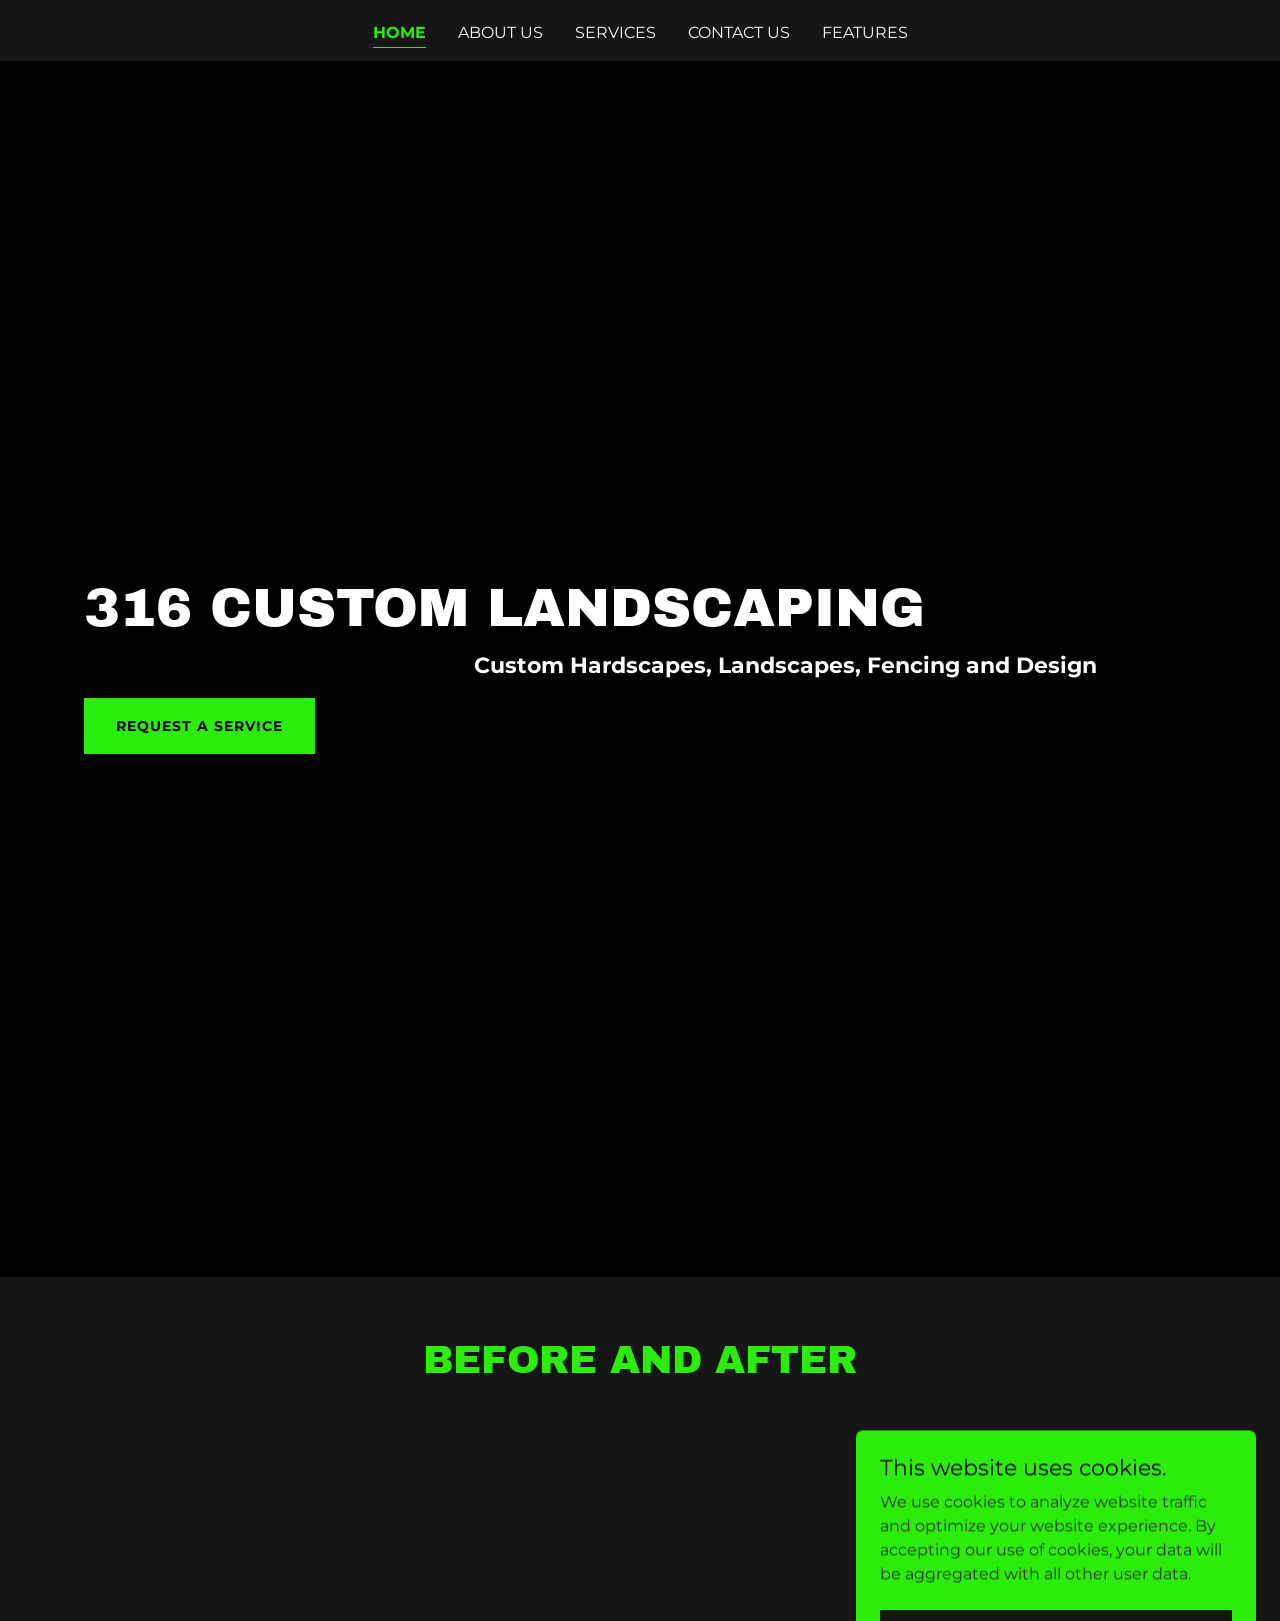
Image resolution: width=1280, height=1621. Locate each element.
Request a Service (199, 726)
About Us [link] (500, 32)
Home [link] (399, 32)
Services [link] (615, 32)
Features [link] (865, 32)
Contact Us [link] (739, 32)
